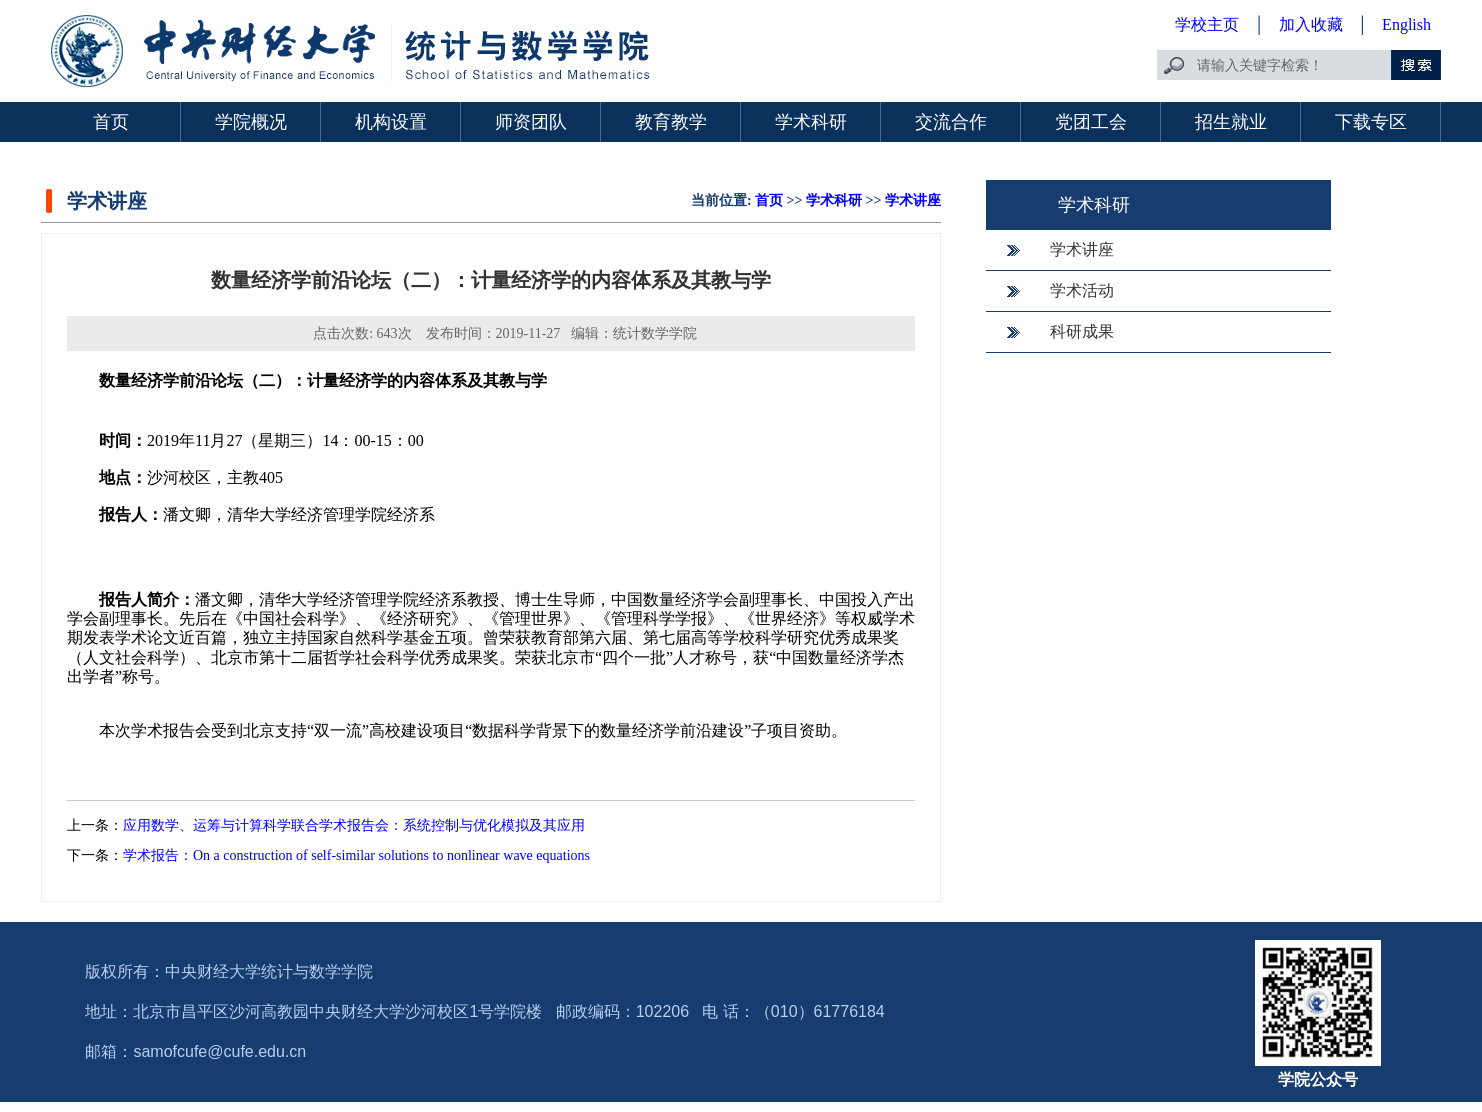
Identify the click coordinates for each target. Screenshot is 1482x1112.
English (1406, 24)
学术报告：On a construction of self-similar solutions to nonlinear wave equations (356, 855)
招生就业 (1231, 122)
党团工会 (1091, 122)
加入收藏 (1313, 24)
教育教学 (671, 122)
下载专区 (1371, 122)
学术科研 (811, 122)
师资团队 (531, 122)
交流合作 (951, 122)
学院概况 (251, 122)
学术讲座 (913, 200)
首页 (111, 122)
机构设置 (391, 122)
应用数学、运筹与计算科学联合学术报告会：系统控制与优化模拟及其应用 (354, 825)
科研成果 (1082, 331)
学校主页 (1207, 24)
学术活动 (1082, 290)
